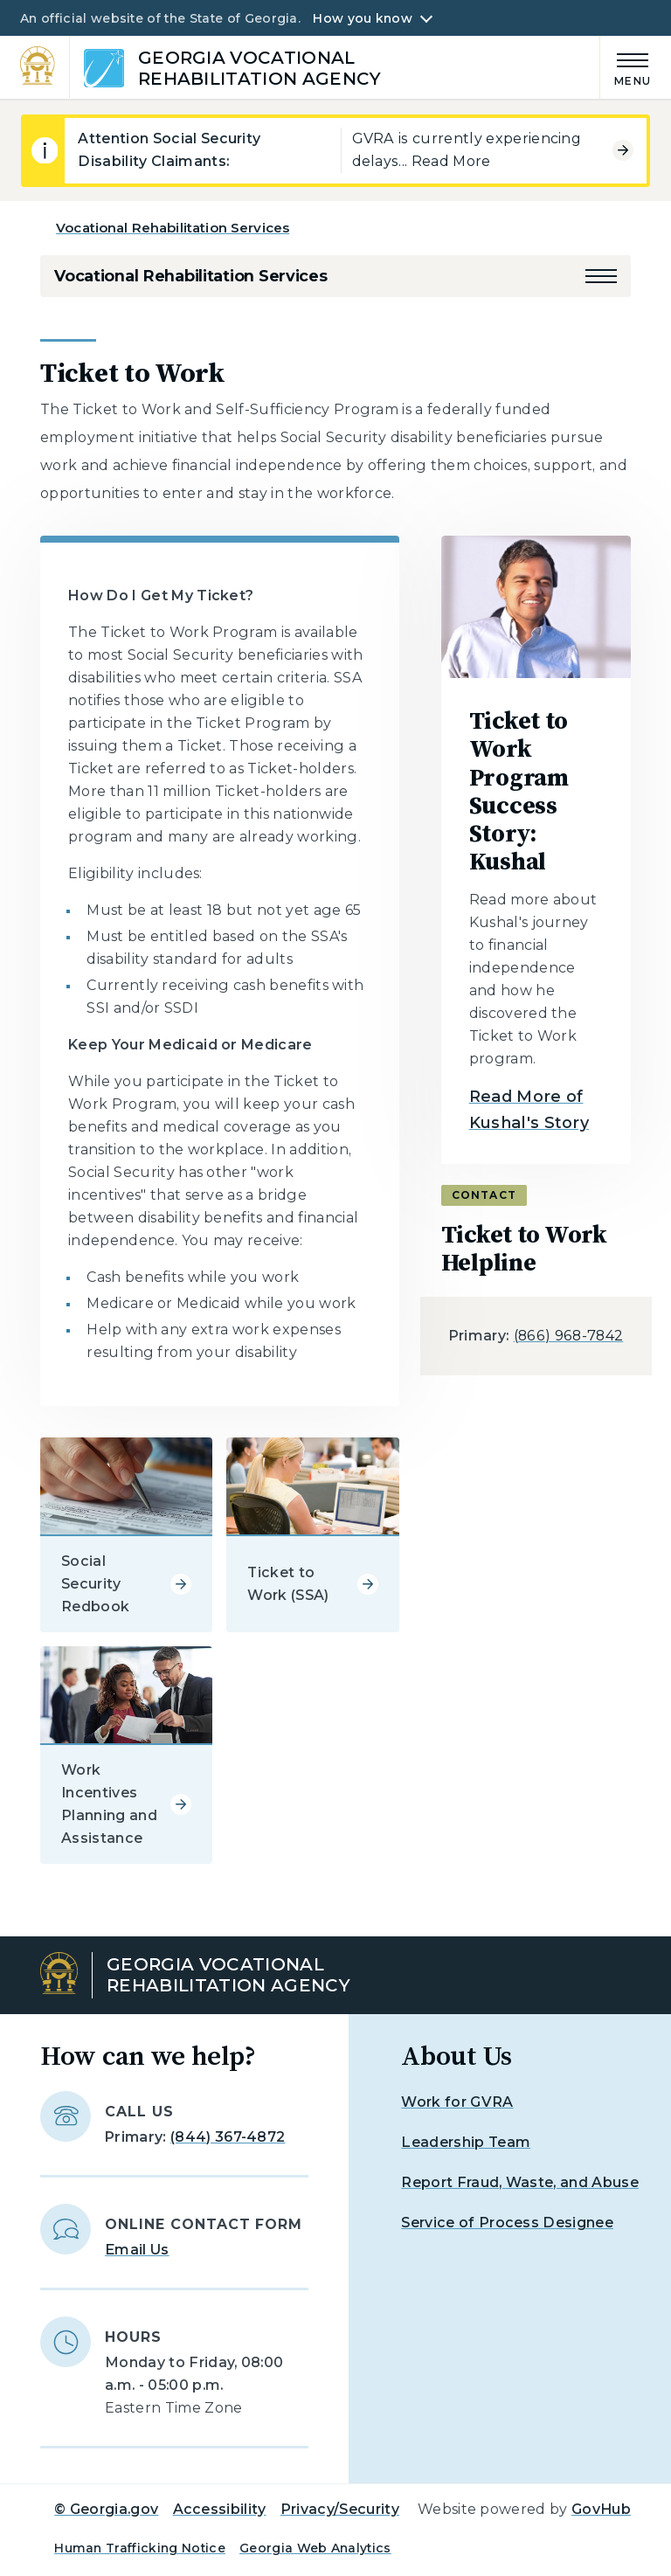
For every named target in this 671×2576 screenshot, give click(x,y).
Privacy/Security (339, 2509)
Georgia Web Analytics (315, 2548)
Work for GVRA (457, 2102)
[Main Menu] (625, 66)
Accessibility (219, 2509)
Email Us (137, 2249)
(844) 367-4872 (227, 2137)
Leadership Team (465, 2142)
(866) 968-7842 (568, 1335)
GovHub (601, 2509)
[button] (601, 276)
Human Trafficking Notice (139, 2548)
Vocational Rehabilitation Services (172, 227)
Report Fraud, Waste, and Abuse (520, 2182)
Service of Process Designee (507, 2222)
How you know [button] (362, 18)
